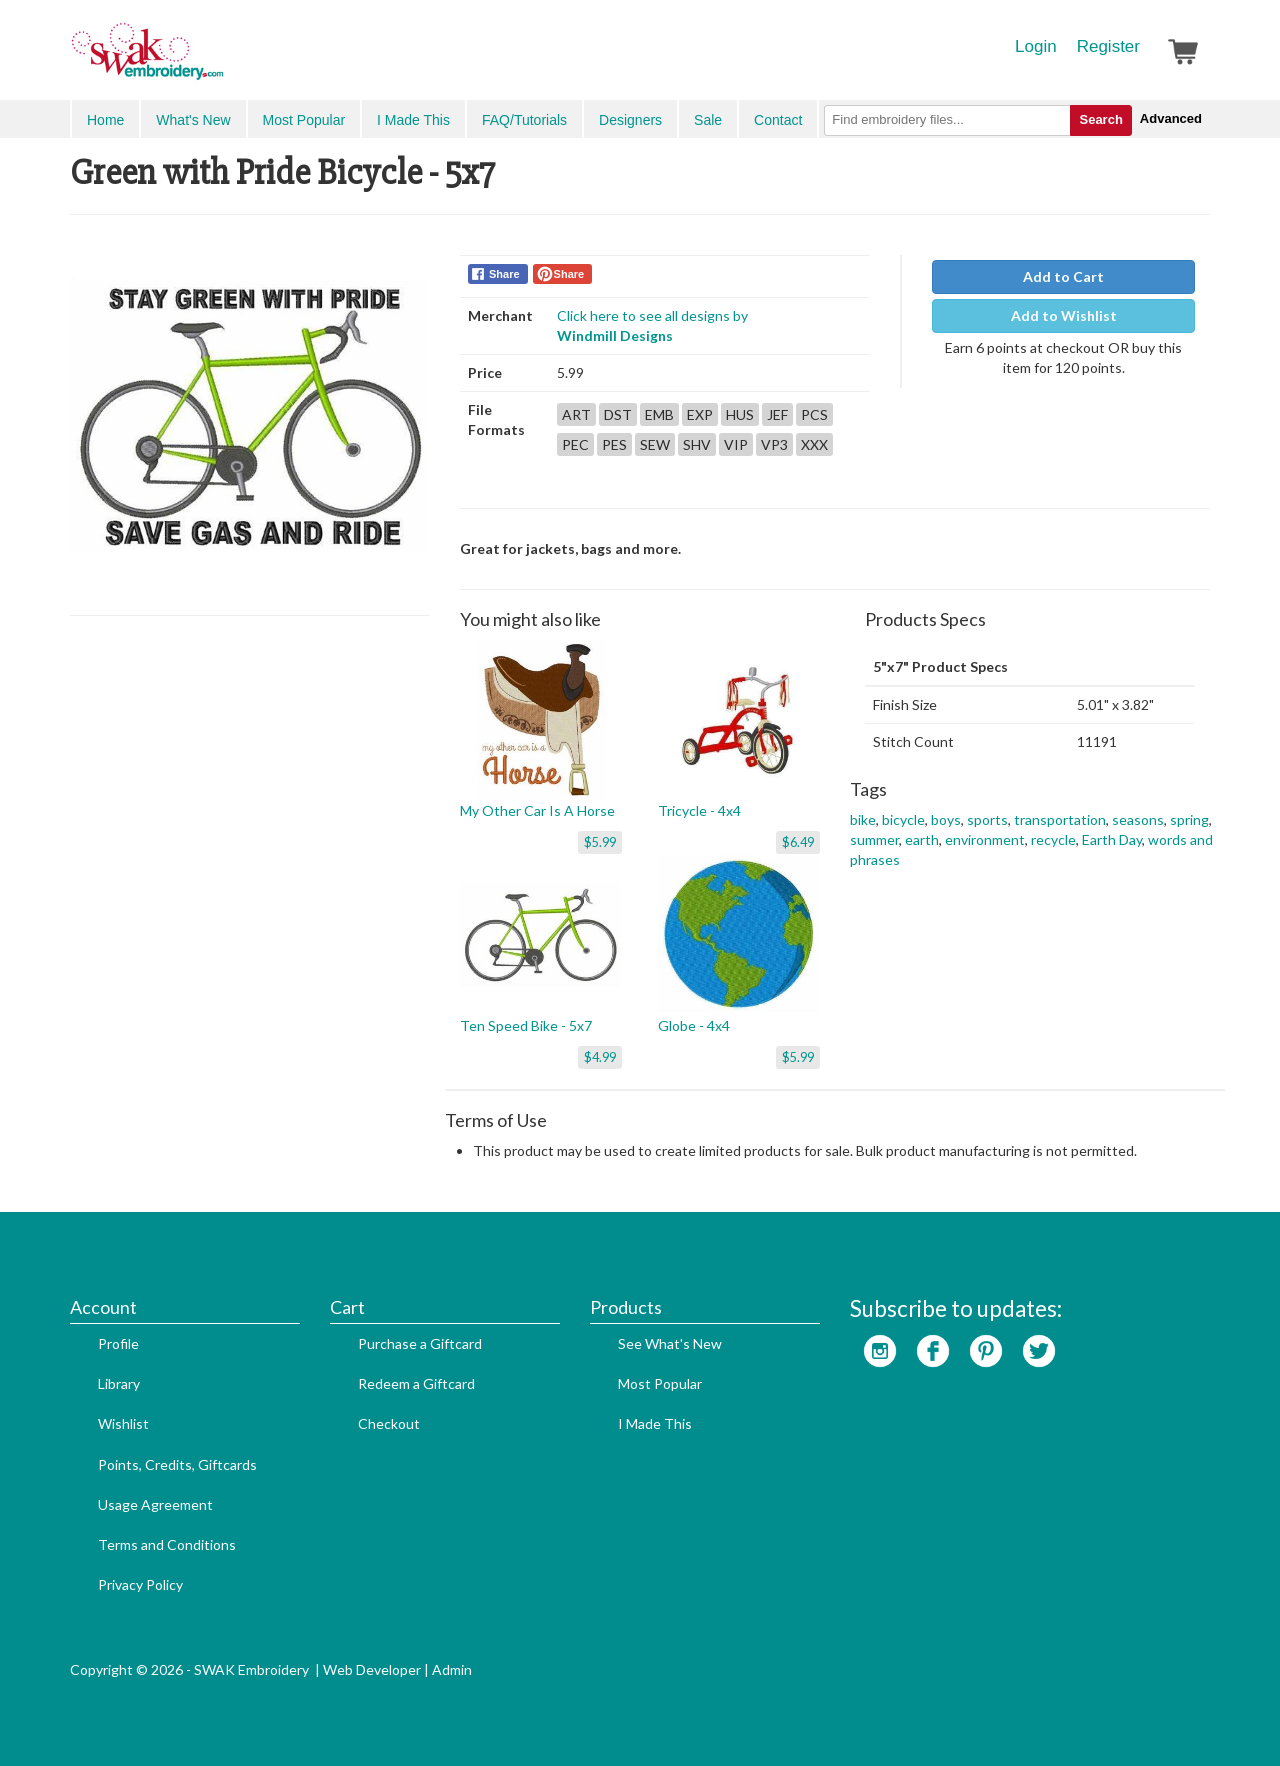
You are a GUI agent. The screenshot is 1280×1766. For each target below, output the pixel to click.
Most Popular (304, 120)
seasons (1138, 819)
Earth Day (1112, 839)
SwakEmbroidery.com (220, 60)
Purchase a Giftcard (420, 1343)
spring (1189, 819)
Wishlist (123, 1423)
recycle (1053, 839)
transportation (1060, 819)
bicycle (903, 819)
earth (922, 839)
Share (504, 274)
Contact (778, 120)
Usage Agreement (155, 1504)
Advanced (1171, 118)
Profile (118, 1343)
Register (1108, 46)
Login (1036, 46)
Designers (630, 120)
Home (105, 120)
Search (1100, 119)
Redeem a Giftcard (416, 1383)
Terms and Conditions (167, 1544)
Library (119, 1383)
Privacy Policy (140, 1584)
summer (874, 839)
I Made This (413, 120)
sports (987, 819)
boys (946, 819)
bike (863, 819)
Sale (708, 120)
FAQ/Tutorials (524, 120)
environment (985, 839)
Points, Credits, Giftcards (177, 1464)
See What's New (670, 1343)
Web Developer (372, 1669)
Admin (452, 1669)
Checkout (389, 1423)
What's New (193, 120)
